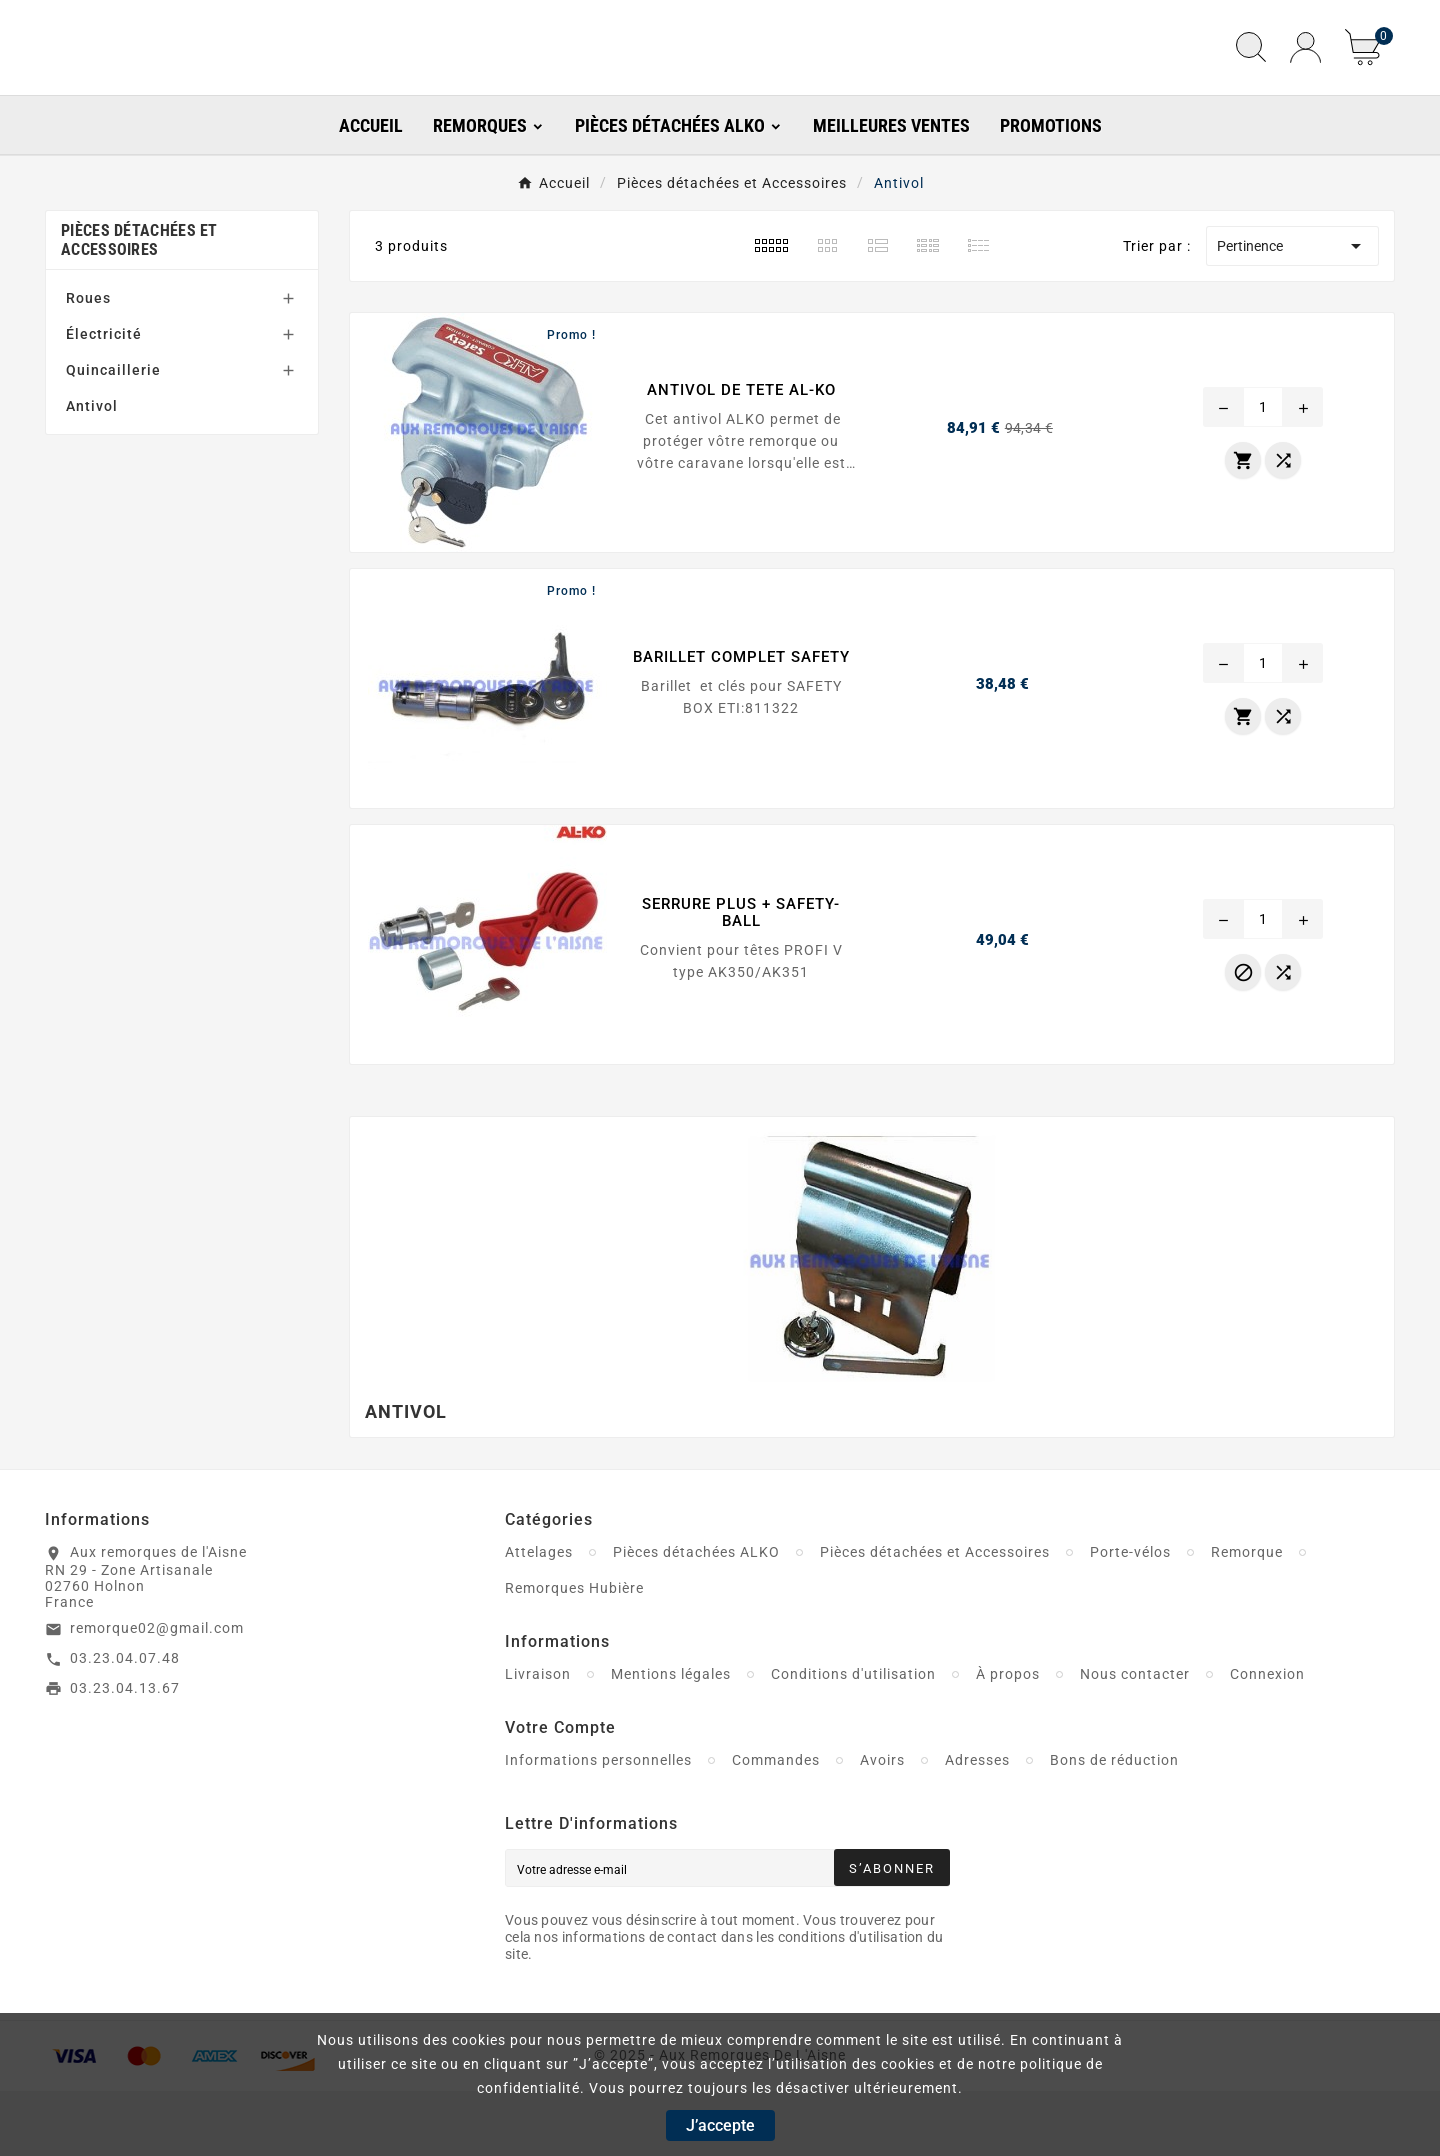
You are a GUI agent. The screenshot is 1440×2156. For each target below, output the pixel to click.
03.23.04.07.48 (125, 1723)
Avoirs (882, 1826)
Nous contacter (1135, 1740)
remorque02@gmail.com (157, 1693)
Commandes (776, 1826)
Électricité (104, 400)
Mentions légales (671, 1740)
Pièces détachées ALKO (696, 1618)
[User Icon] (1305, 80)
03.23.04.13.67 (125, 1753)
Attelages (539, 1618)
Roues (88, 364)
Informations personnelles (598, 1826)
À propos (1008, 1740)
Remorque (1247, 1618)
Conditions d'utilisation (853, 1740)
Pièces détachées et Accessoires (139, 306)
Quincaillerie (113, 436)
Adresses (977, 1826)
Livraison (538, 1740)
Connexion (1267, 1740)
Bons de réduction (1114, 1826)
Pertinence (1292, 312)
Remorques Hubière (574, 1654)
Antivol (92, 472)
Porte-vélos (1130, 1618)
